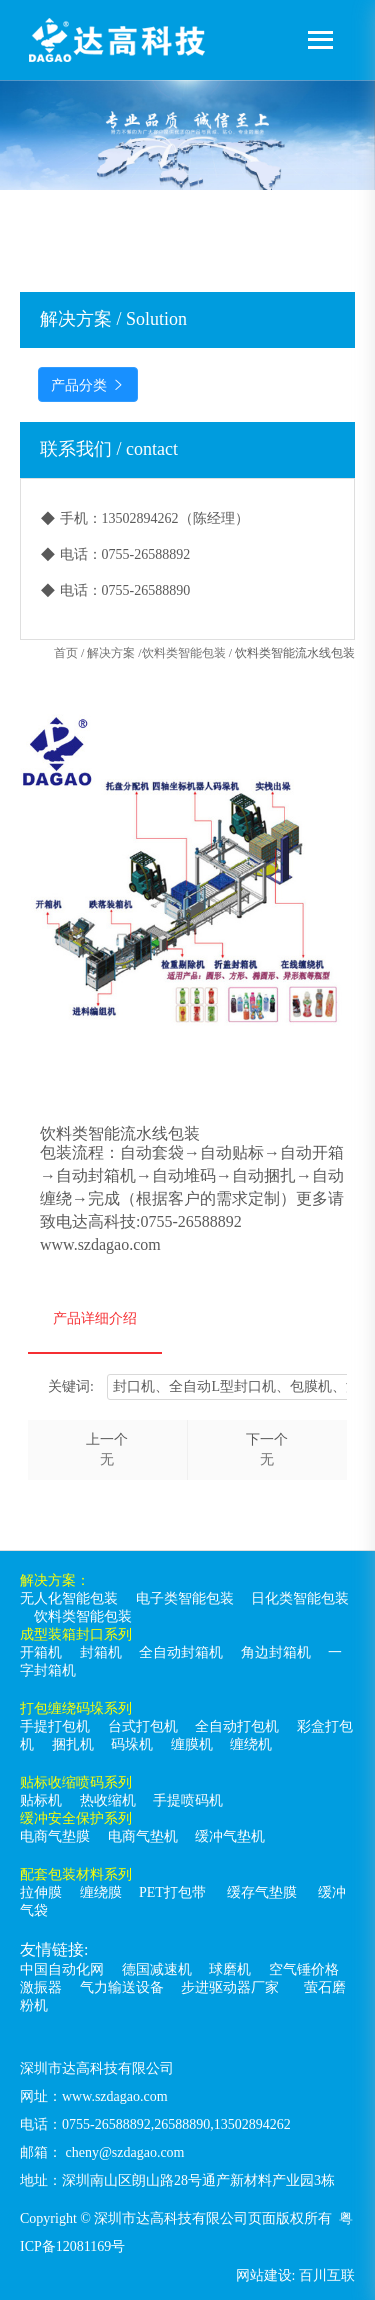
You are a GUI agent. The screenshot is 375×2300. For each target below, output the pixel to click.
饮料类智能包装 (184, 653)
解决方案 (111, 653)
